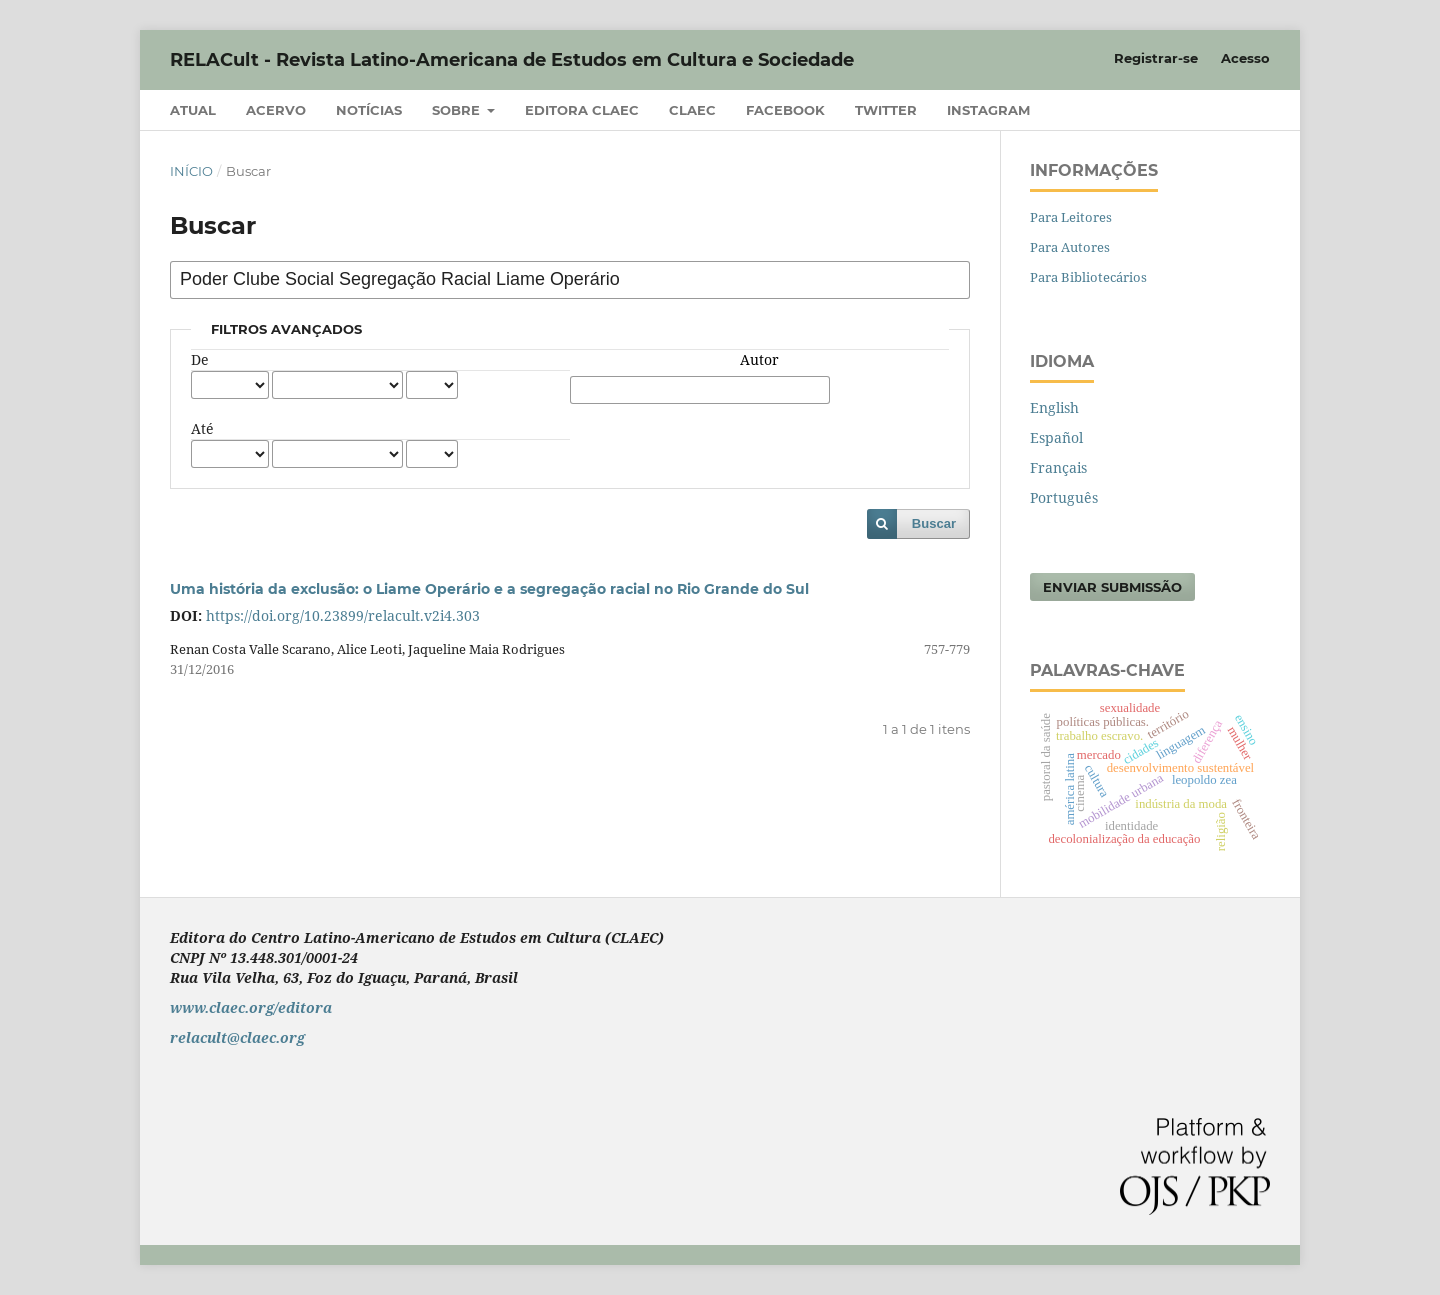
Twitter (886, 110)
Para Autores (1070, 247)
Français (1058, 467)
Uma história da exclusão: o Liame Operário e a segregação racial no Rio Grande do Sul (489, 589)
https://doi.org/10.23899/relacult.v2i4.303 (343, 615)
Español (1056, 437)
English (1054, 407)
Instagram (988, 110)
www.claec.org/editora (251, 1007)
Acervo (276, 110)
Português (1064, 497)
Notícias (369, 110)
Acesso (1245, 58)
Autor (759, 359)
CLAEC (692, 110)
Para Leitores (1071, 217)
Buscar (934, 523)
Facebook (785, 110)
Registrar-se (1156, 58)
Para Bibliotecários (1088, 277)
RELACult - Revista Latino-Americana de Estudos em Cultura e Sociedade (512, 60)
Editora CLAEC (582, 110)
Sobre (458, 110)
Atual (193, 110)
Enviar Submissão (1112, 587)
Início (191, 171)
